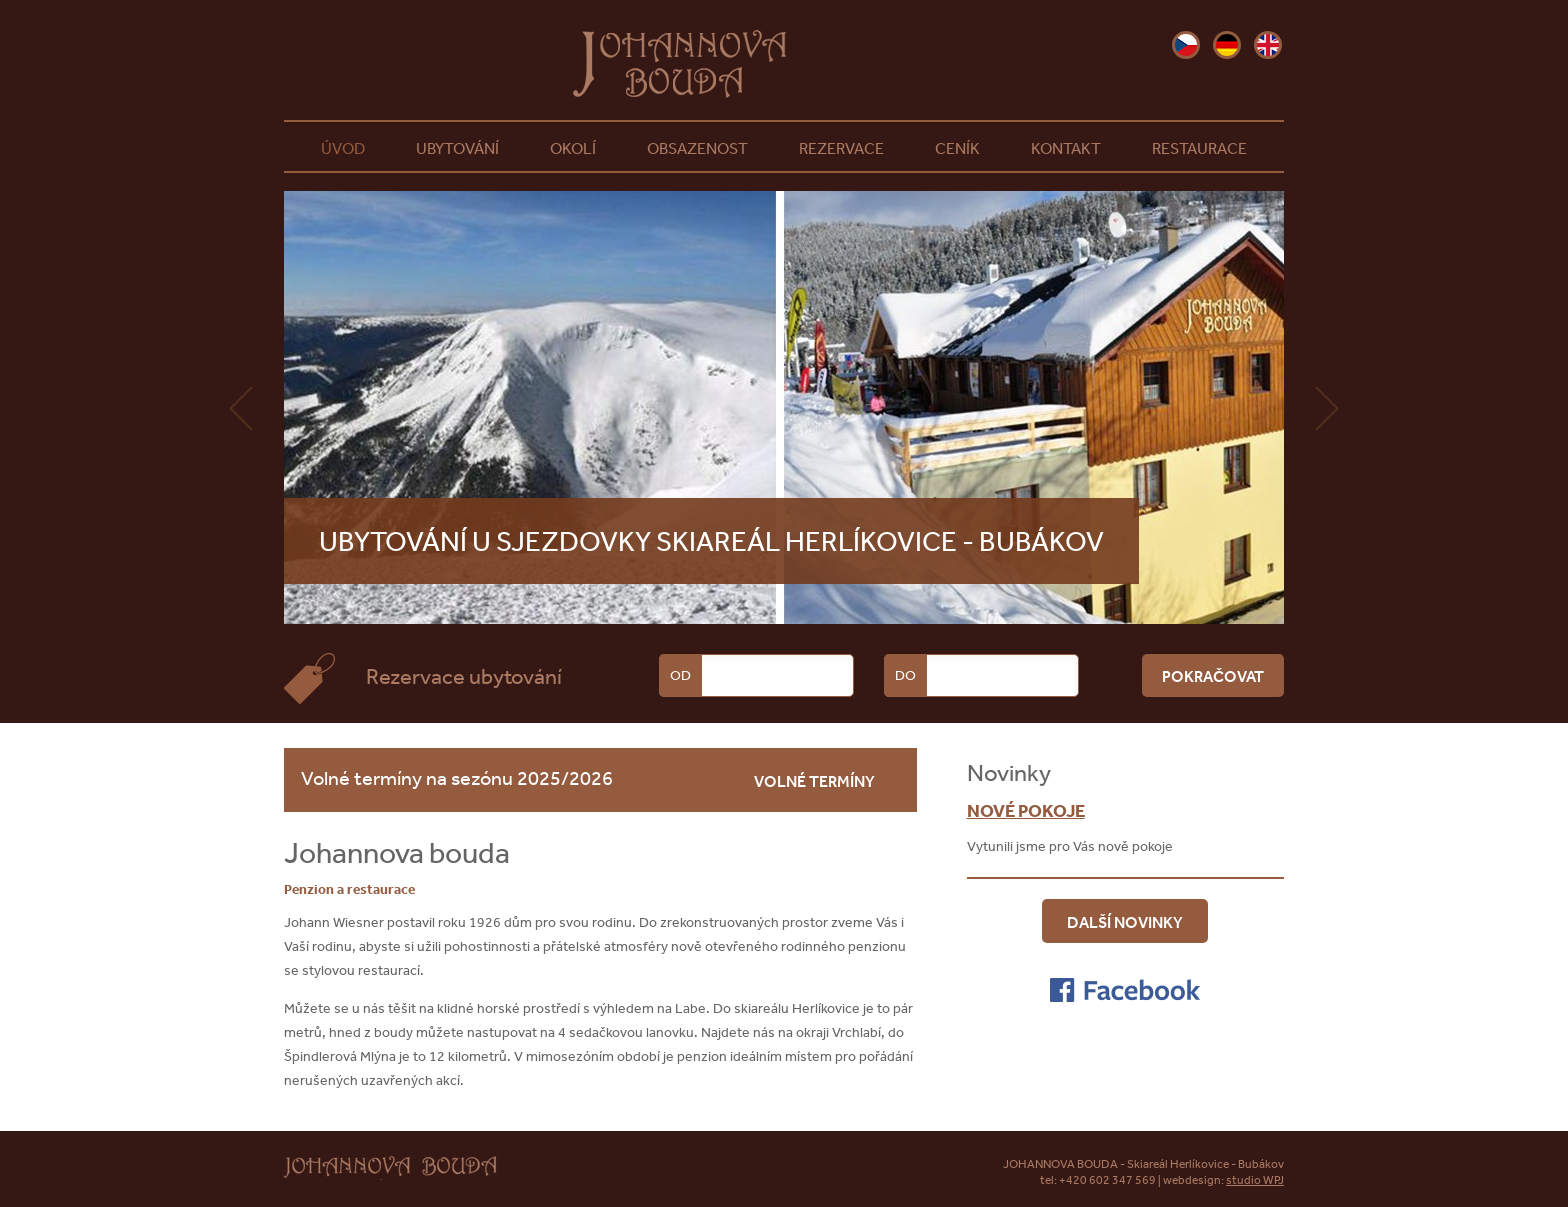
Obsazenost (697, 148)
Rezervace (841, 148)
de (1227, 45)
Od (680, 675)
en (1268, 45)
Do (905, 675)
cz (1186, 45)
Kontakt (1066, 148)
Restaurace (1199, 148)
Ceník (957, 148)
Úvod (343, 148)
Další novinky (1125, 922)
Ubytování (457, 148)
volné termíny (814, 781)
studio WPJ (1255, 1180)
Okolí (573, 148)
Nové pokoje (1026, 810)
